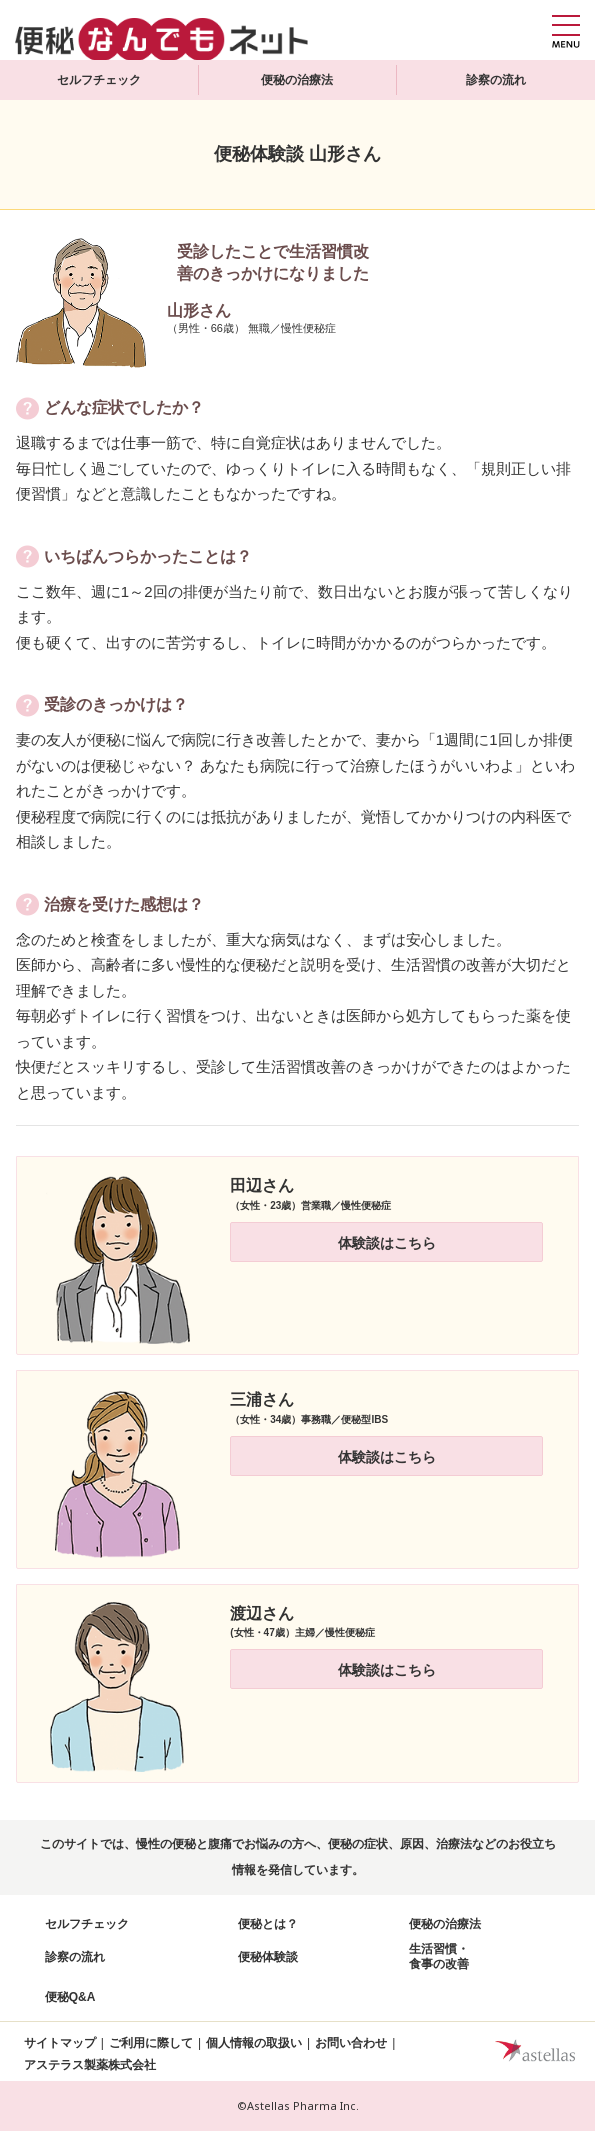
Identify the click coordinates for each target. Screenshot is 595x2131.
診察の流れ (496, 80)
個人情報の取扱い (254, 2043)
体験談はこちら (387, 1243)
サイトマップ (60, 2043)
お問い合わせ (351, 2043)
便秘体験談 (268, 1957)
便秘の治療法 (297, 80)
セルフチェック (99, 80)
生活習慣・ (439, 1957)
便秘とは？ (268, 1924)
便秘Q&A (70, 1997)
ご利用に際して (151, 2043)
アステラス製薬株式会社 (90, 2065)
